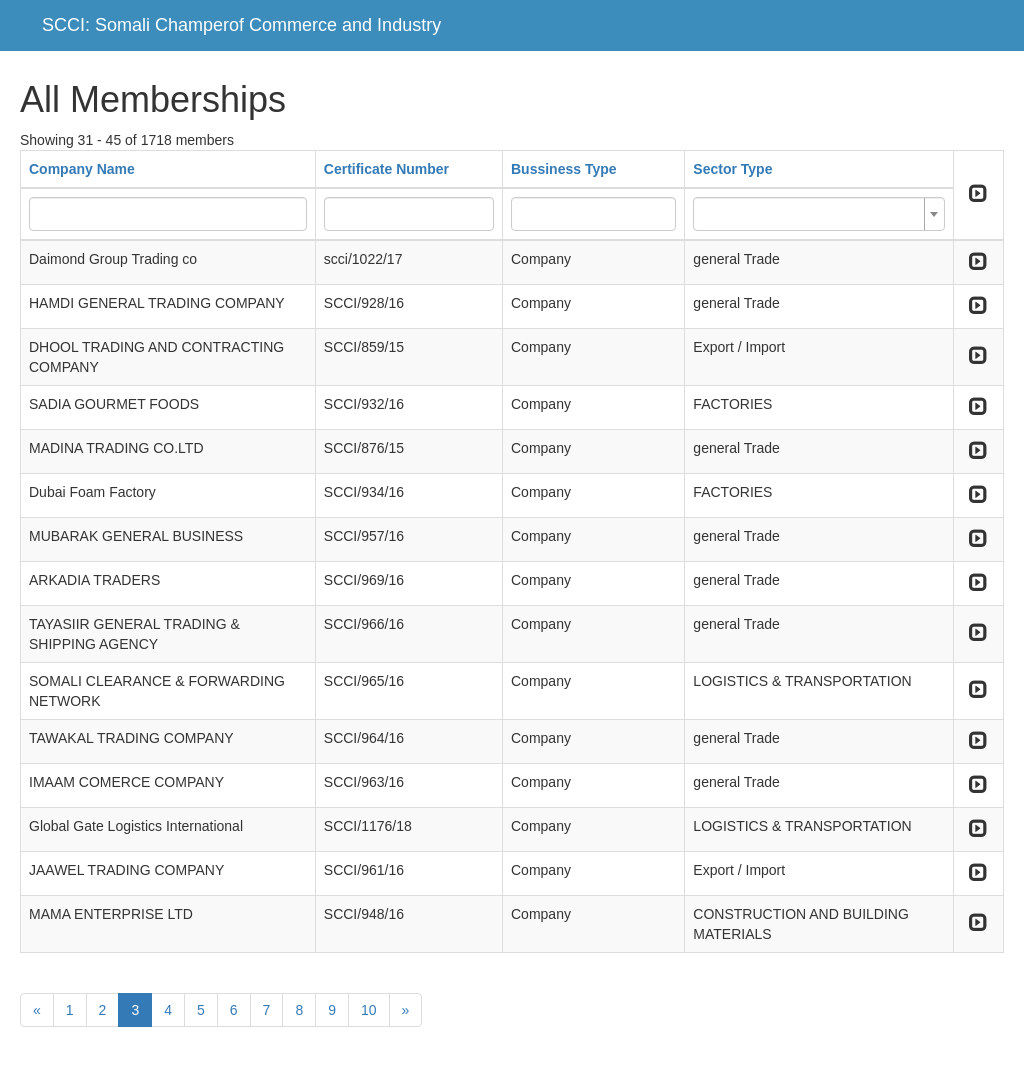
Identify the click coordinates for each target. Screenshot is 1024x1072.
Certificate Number (386, 169)
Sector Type (732, 169)
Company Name (82, 169)
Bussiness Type (564, 169)
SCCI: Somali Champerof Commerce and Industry (241, 25)
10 (369, 1010)
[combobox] (818, 214)
